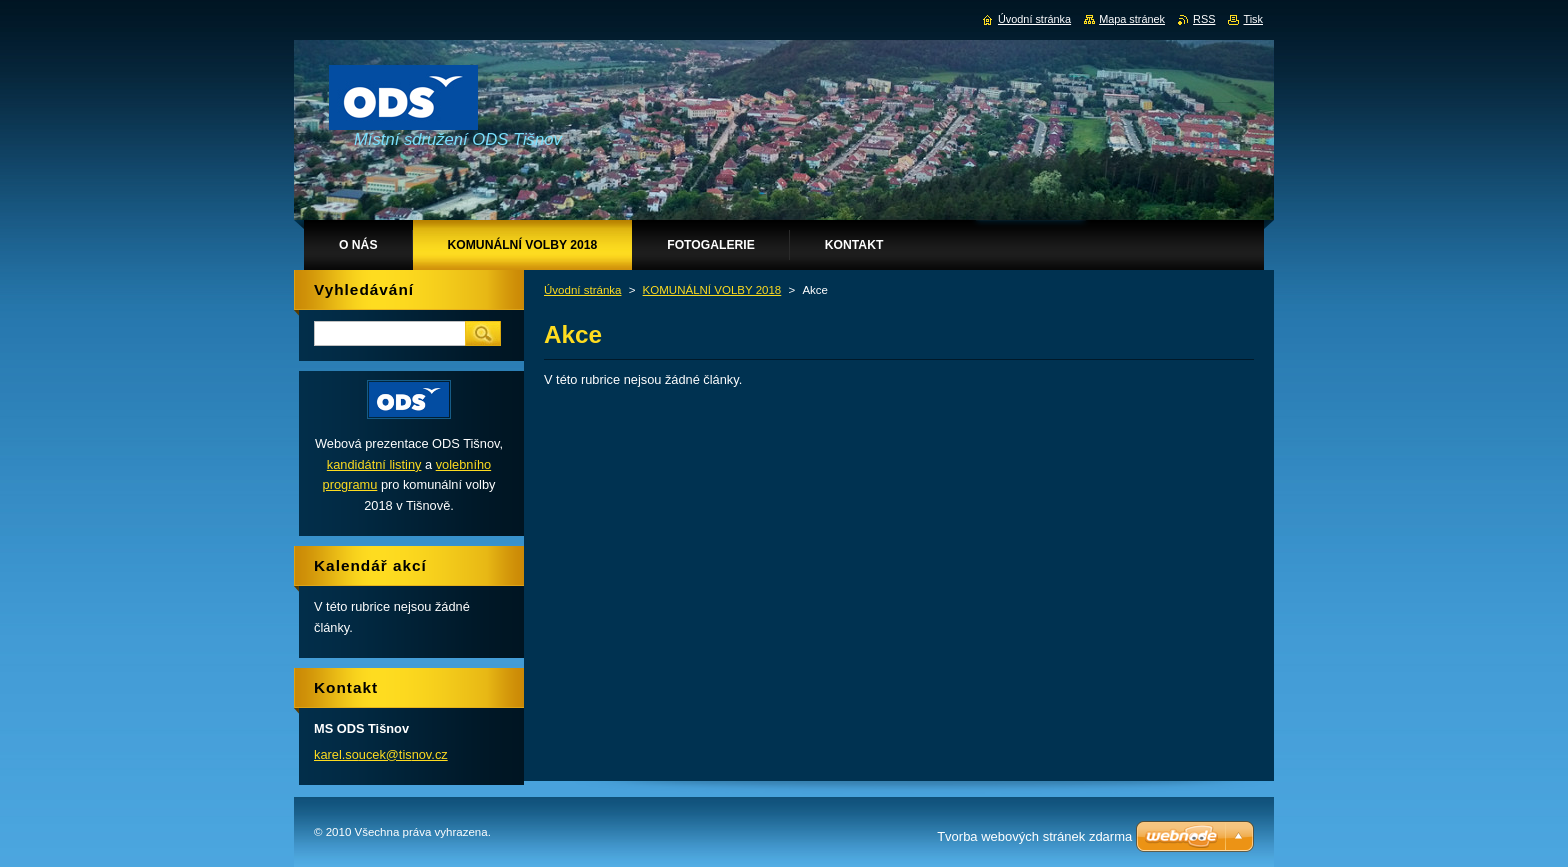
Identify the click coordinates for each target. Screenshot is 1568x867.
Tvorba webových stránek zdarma (1034, 836)
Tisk (1253, 19)
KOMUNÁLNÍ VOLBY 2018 (712, 290)
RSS (1204, 19)
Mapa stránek (1132, 19)
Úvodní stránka (582, 290)
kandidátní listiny (374, 464)
